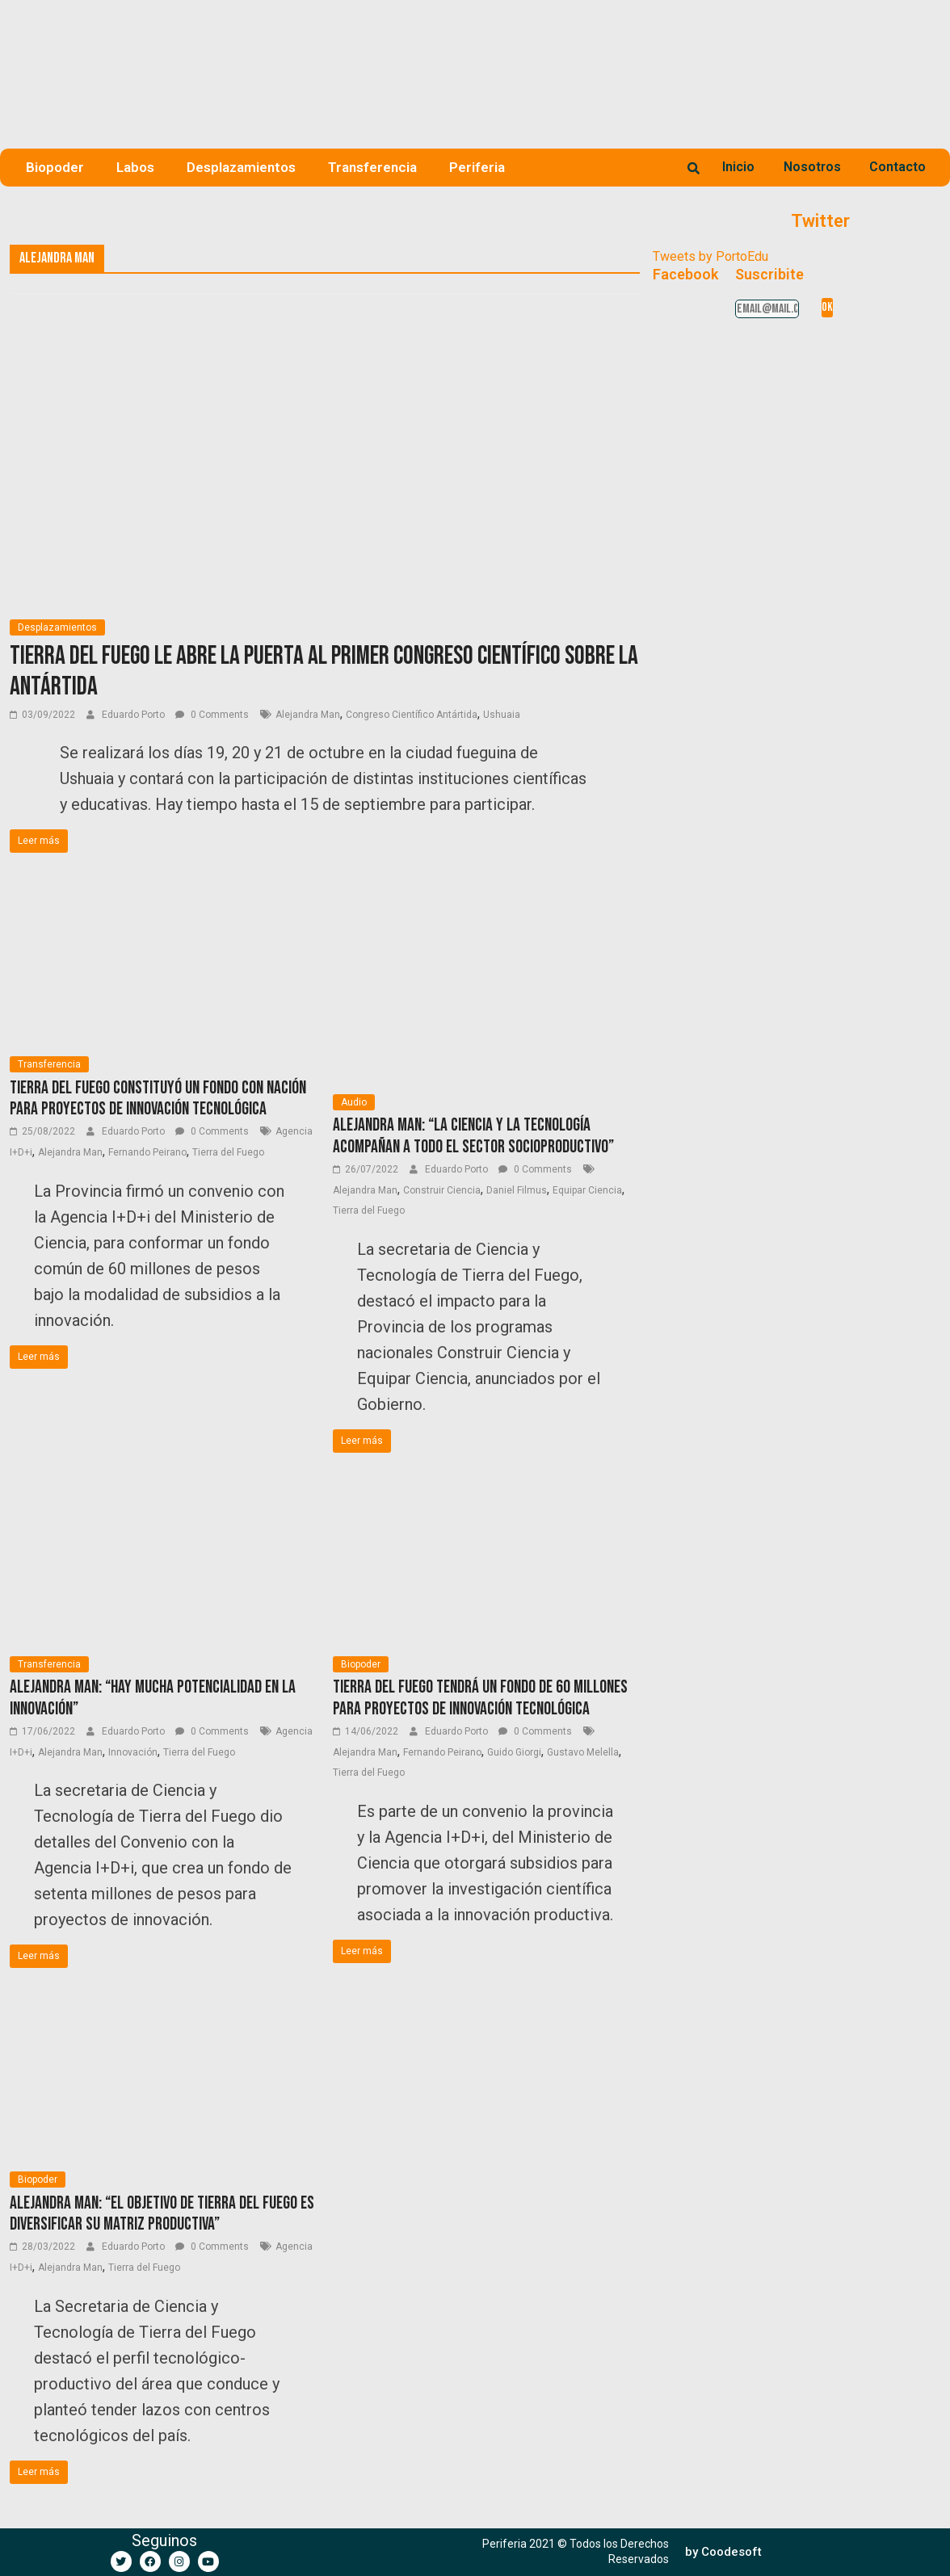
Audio (354, 1102)
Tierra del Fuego (228, 1152)
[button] (723, 2552)
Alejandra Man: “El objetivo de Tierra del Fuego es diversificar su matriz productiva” (162, 2213)
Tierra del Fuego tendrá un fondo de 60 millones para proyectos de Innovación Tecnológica (480, 1697)
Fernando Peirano (147, 1152)
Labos (135, 167)
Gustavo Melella (583, 1752)
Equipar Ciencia (587, 1190)
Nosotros (812, 166)
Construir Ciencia (442, 1190)
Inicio (738, 166)
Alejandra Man (307, 714)
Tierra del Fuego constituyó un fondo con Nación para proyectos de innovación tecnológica (158, 1098)
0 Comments (212, 714)
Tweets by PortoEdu (710, 256)
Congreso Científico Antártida (411, 714)
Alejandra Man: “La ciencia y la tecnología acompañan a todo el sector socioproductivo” (473, 1135)
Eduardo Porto (134, 714)
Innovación (133, 1752)
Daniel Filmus (516, 1190)
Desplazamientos (241, 167)
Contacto (897, 166)
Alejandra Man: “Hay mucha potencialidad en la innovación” (153, 1697)
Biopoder (55, 167)
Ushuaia (501, 714)
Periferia (477, 167)
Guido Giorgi (514, 1752)
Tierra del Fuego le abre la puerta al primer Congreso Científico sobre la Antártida (324, 671)
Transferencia (372, 167)
